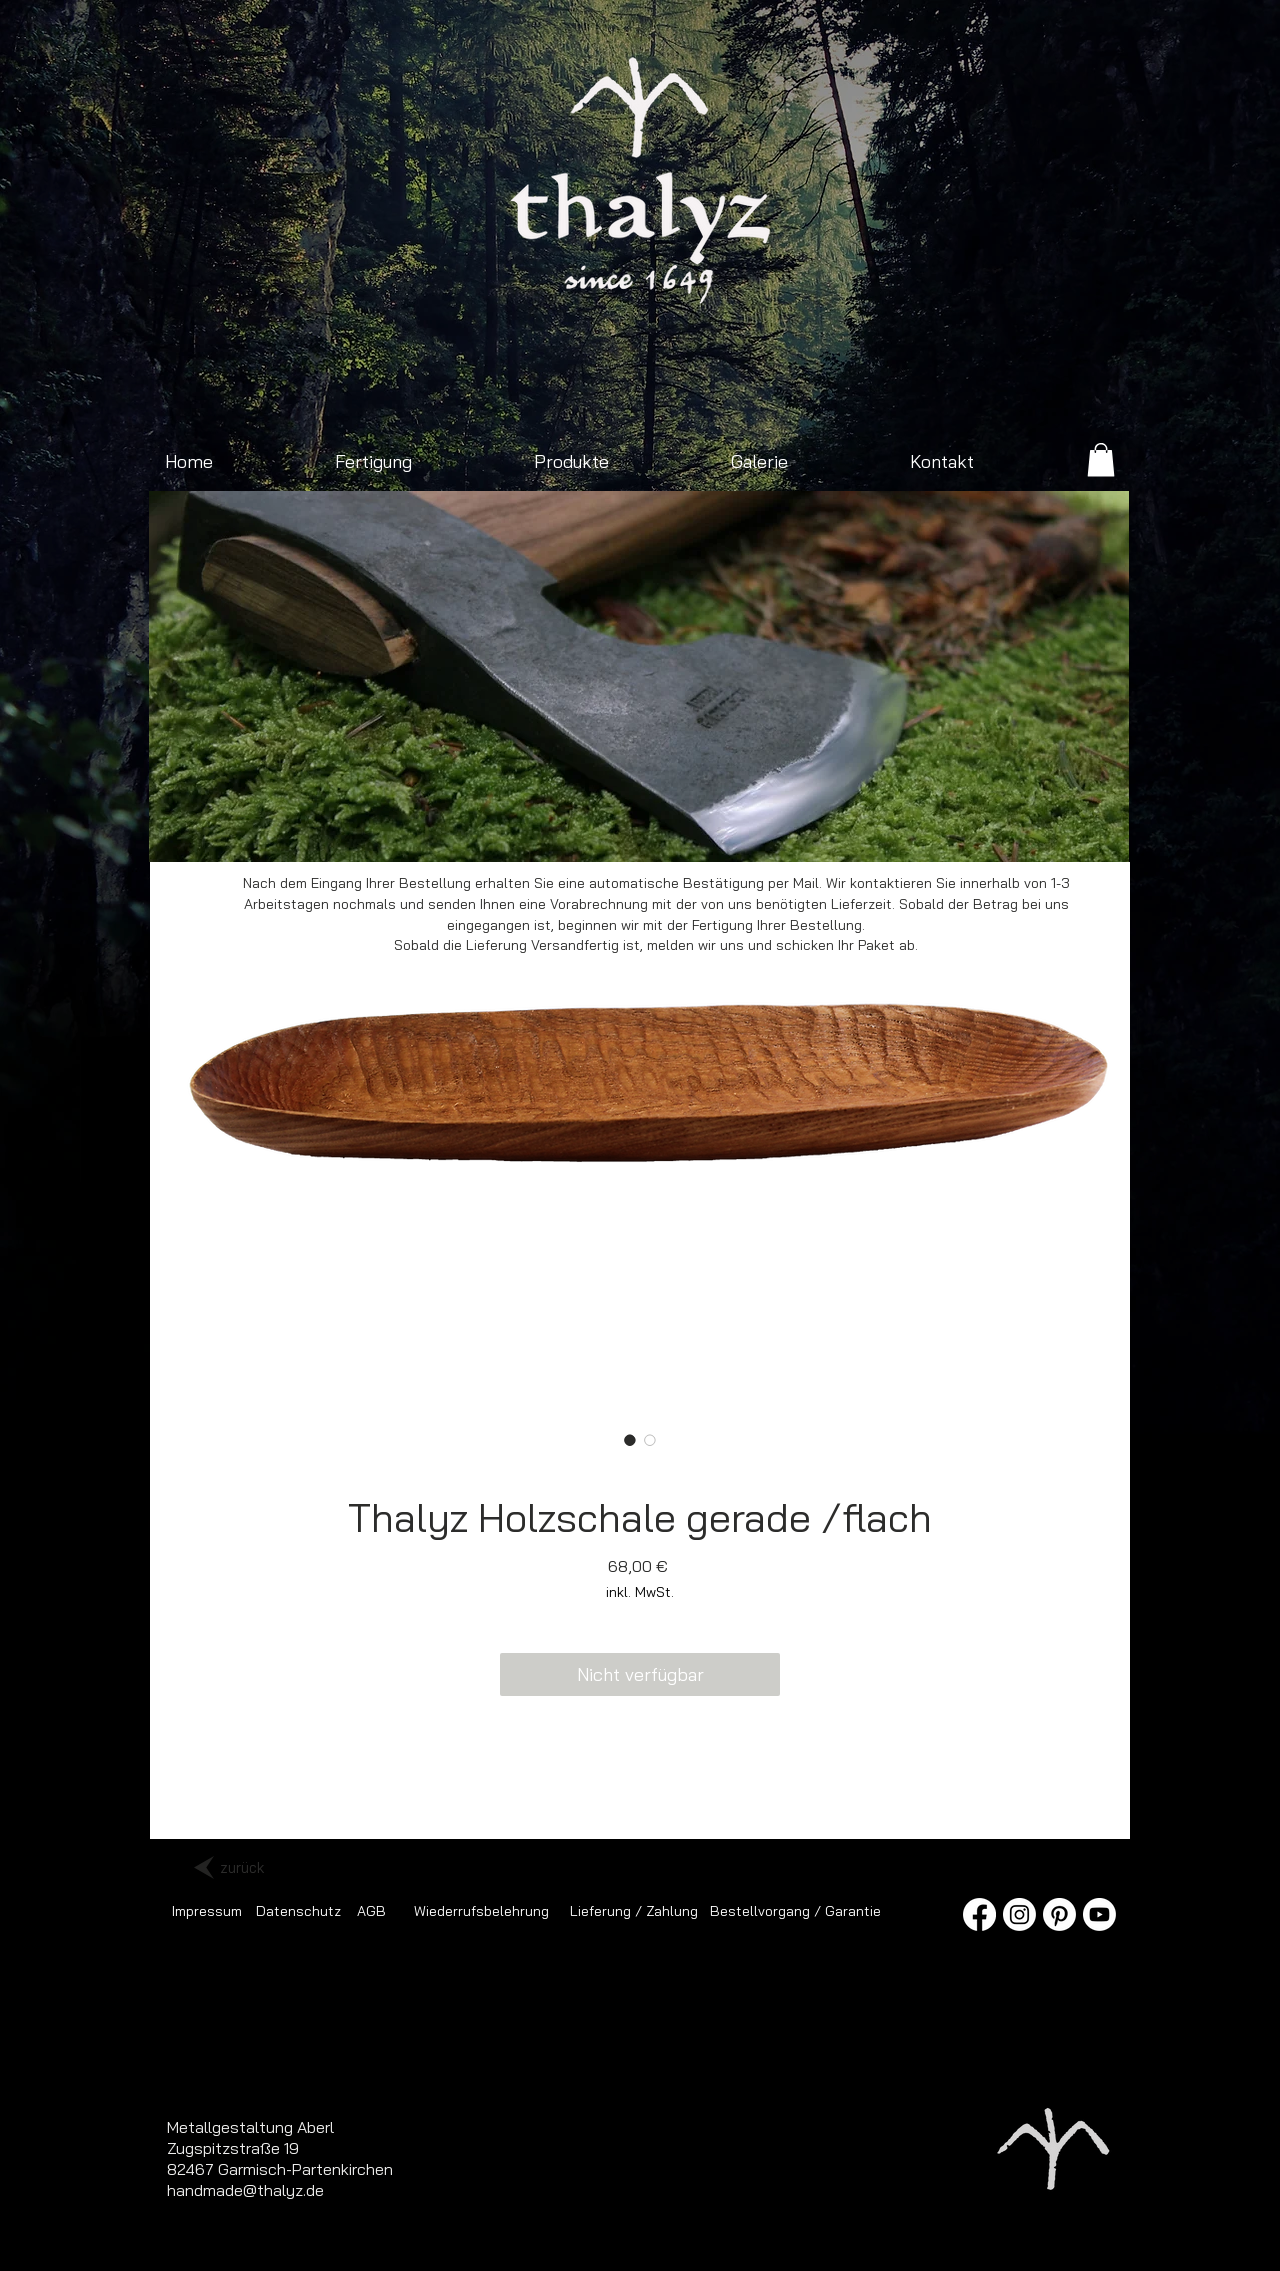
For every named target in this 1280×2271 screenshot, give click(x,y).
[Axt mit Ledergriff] (593, 830)
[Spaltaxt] (800, 830)
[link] (1101, 459)
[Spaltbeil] (570, 830)
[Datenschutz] (298, 1911)
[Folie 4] (662, 830)
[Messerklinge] (915, 830)
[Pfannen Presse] (731, 830)
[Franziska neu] (432, 830)
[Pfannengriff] (777, 830)
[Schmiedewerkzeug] (754, 830)
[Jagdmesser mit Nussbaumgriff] (616, 830)
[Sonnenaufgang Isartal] (501, 830)
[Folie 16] (685, 830)
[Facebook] (979, 1914)
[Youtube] (1099, 1914)
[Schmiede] (547, 830)
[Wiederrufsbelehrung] (481, 1911)
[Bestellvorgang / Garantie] (795, 1911)
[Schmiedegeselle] (869, 830)
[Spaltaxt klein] (409, 830)
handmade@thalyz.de (245, 2190)
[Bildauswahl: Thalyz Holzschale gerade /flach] (630, 1440)
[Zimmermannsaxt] (524, 830)
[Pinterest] (1059, 1914)
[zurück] (242, 1867)
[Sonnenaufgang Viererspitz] (386, 830)
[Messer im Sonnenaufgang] (846, 830)
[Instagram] (1019, 1914)
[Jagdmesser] (823, 830)
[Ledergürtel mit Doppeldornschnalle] (892, 830)
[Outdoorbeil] (363, 830)
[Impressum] (206, 1911)
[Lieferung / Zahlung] (634, 1911)
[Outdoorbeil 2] (455, 830)
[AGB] (371, 1911)
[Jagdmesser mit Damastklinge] (478, 830)
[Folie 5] (708, 830)
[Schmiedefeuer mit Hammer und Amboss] (639, 830)
